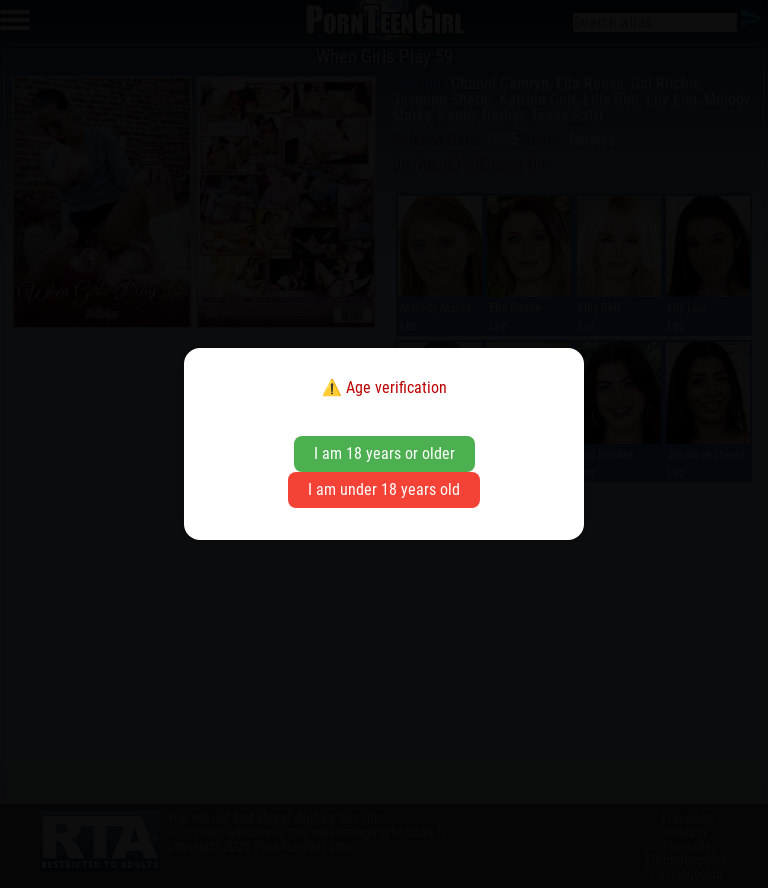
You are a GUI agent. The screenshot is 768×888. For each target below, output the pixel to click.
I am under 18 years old (384, 489)
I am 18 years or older (384, 453)
